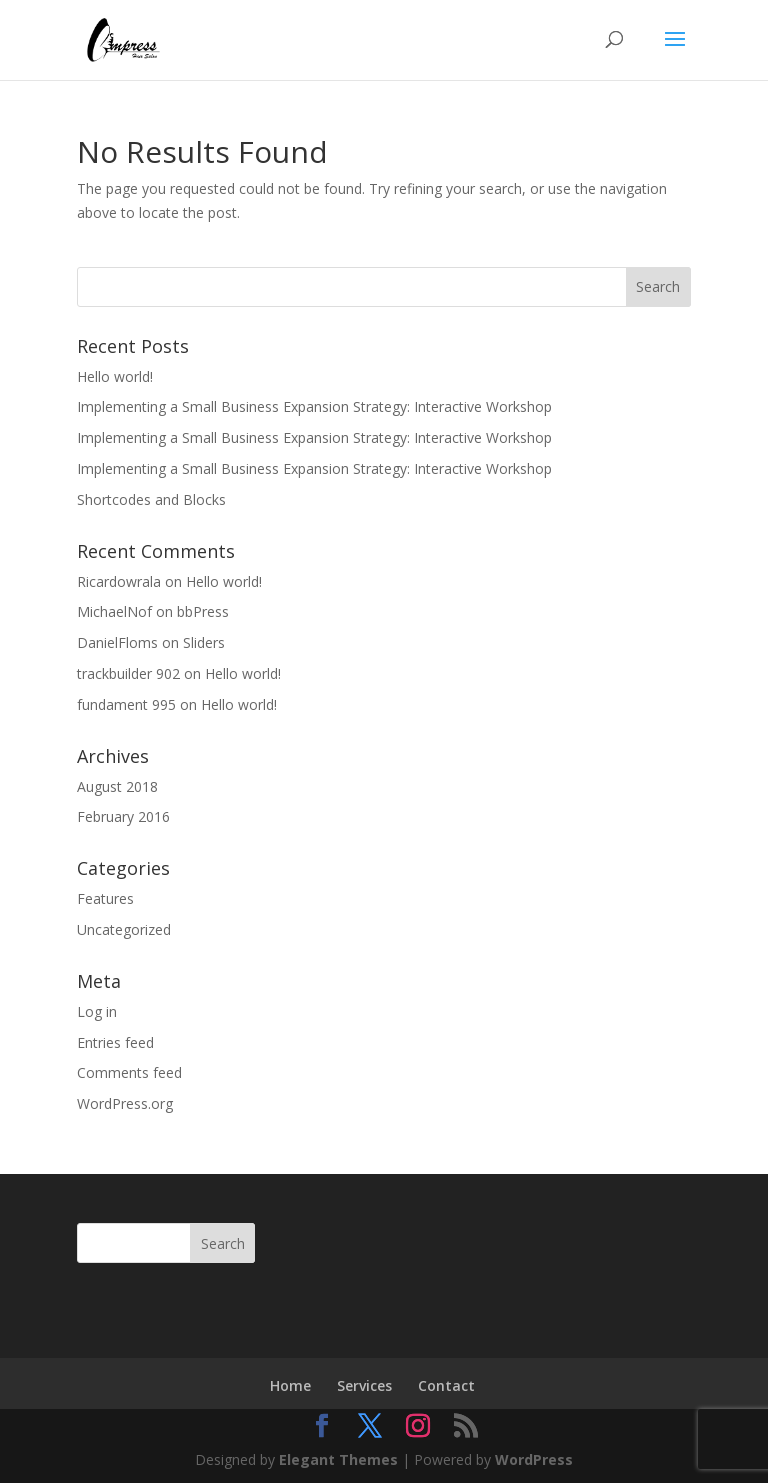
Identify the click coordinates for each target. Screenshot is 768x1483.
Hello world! (115, 376)
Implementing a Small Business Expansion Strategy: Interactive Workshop (314, 406)
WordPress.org (125, 1103)
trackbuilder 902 (128, 673)
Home (290, 1385)
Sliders (204, 642)
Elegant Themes (338, 1459)
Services (364, 1385)
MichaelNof (114, 611)
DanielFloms (117, 642)
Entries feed (115, 1042)
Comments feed (129, 1072)
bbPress (203, 611)
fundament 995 (126, 704)
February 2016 (123, 816)
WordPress (534, 1459)
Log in (97, 1011)
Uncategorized (124, 929)
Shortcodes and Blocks (151, 499)
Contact (446, 1385)
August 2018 (117, 786)
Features (105, 898)
